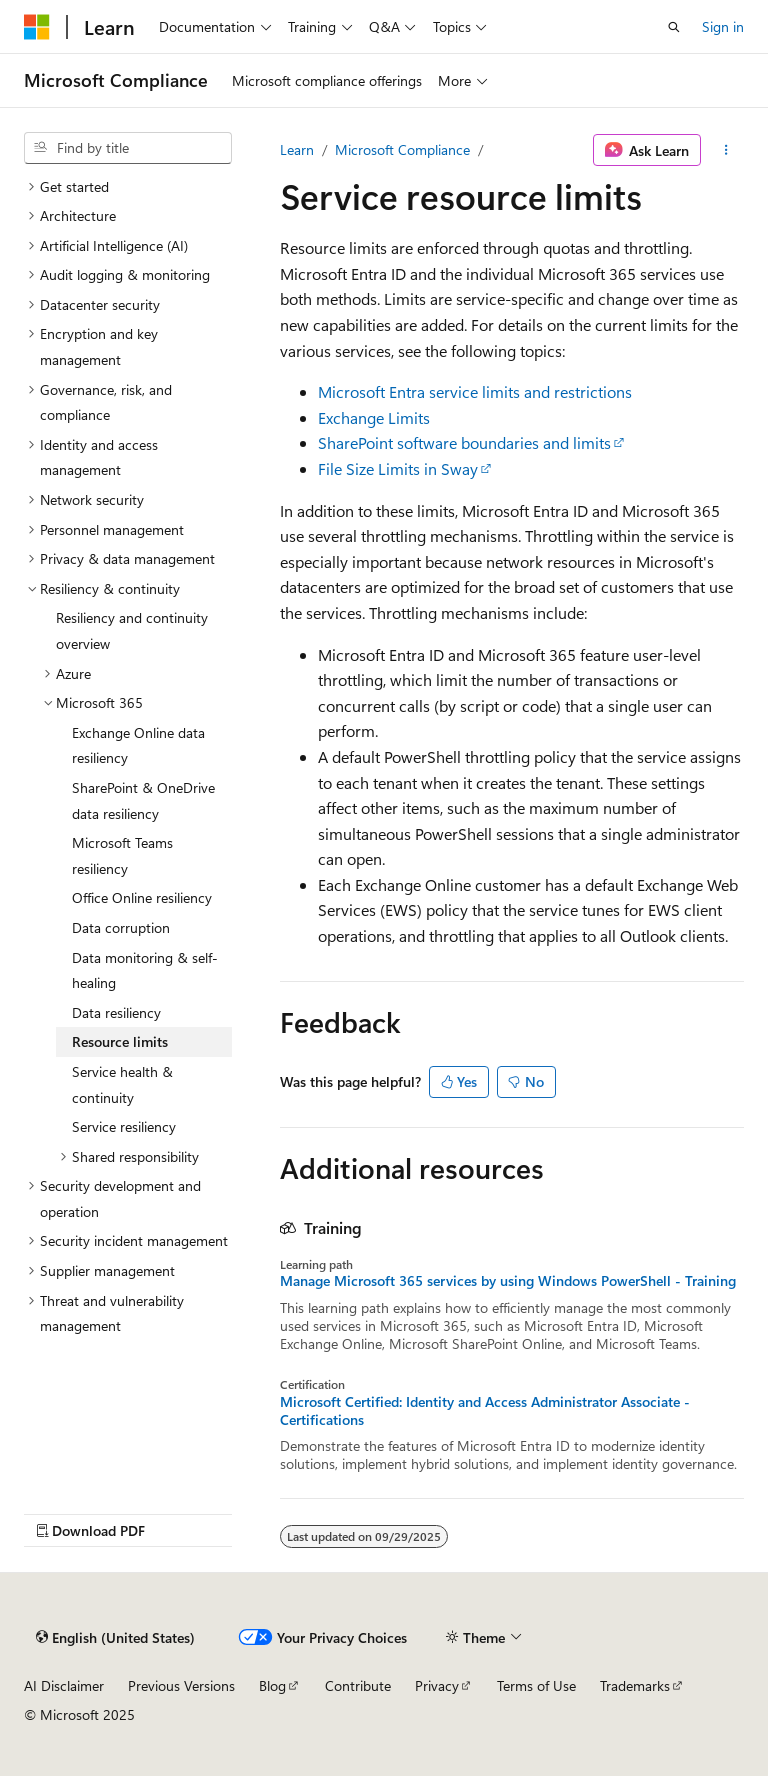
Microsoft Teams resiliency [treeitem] (122, 855)
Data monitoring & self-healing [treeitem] (145, 970)
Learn (297, 149)
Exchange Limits (374, 417)
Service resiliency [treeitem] (124, 1126)
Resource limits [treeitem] (120, 1041)
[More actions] (726, 150)
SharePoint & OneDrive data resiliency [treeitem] (143, 800)
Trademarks (635, 1685)
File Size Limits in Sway (398, 468)
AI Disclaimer (64, 1685)
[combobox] (128, 148)
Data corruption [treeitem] (121, 927)
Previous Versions (181, 1685)
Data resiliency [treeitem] (116, 1012)
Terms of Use (536, 1685)
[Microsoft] (37, 27)
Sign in (723, 26)
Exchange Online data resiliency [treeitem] (138, 745)
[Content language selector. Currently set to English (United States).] (115, 1637)
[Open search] (674, 27)
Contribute (358, 1685)
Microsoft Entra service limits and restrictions (475, 391)
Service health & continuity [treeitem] (122, 1084)
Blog (272, 1685)
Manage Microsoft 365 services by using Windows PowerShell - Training (508, 1281)
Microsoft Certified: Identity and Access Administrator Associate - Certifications (485, 1411)
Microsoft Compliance (402, 149)
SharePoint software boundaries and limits (464, 442)
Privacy (437, 1685)
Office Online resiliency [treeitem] (142, 897)
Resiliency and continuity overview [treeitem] (132, 630)
